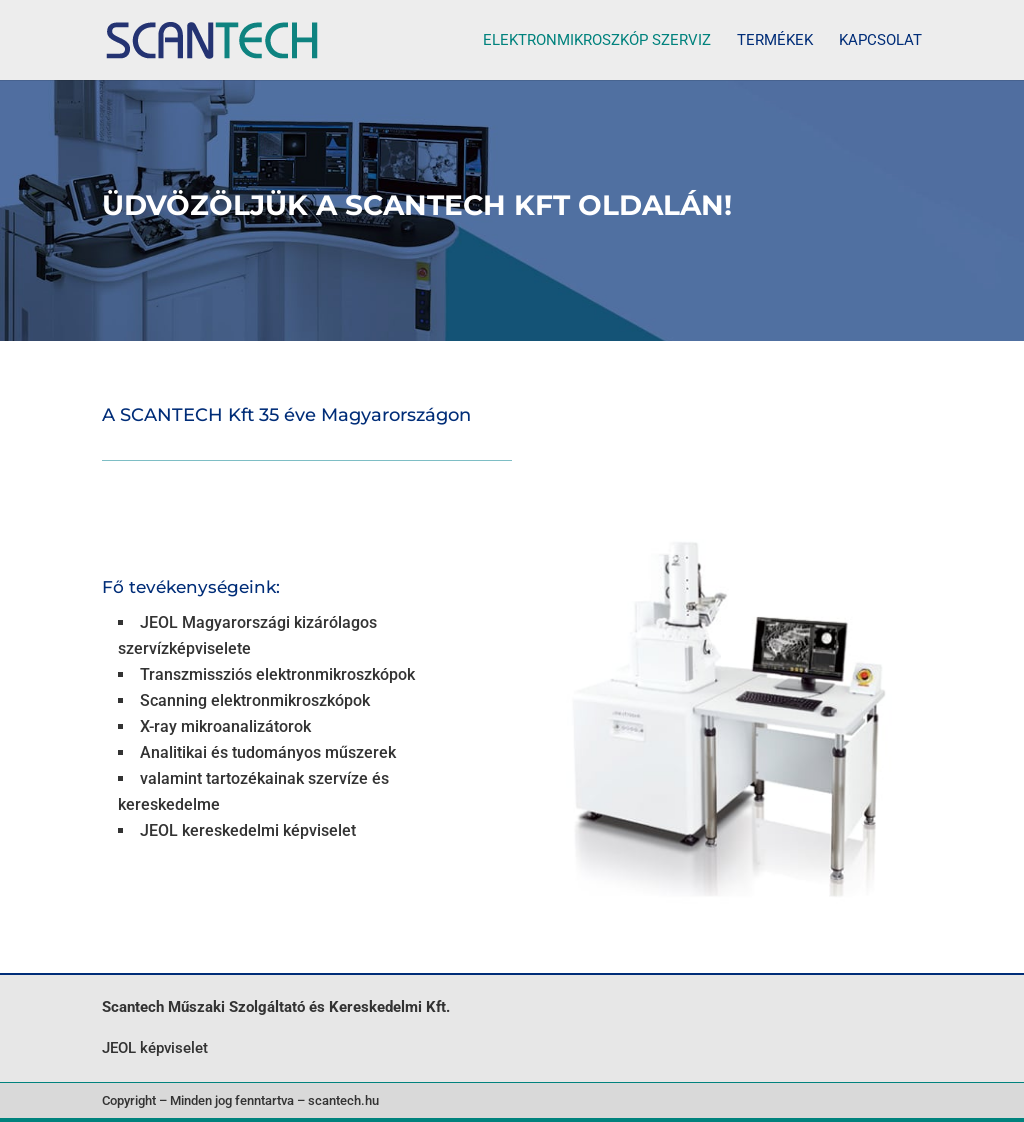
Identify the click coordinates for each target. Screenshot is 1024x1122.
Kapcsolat (880, 41)
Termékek (775, 41)
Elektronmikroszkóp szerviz (597, 41)
